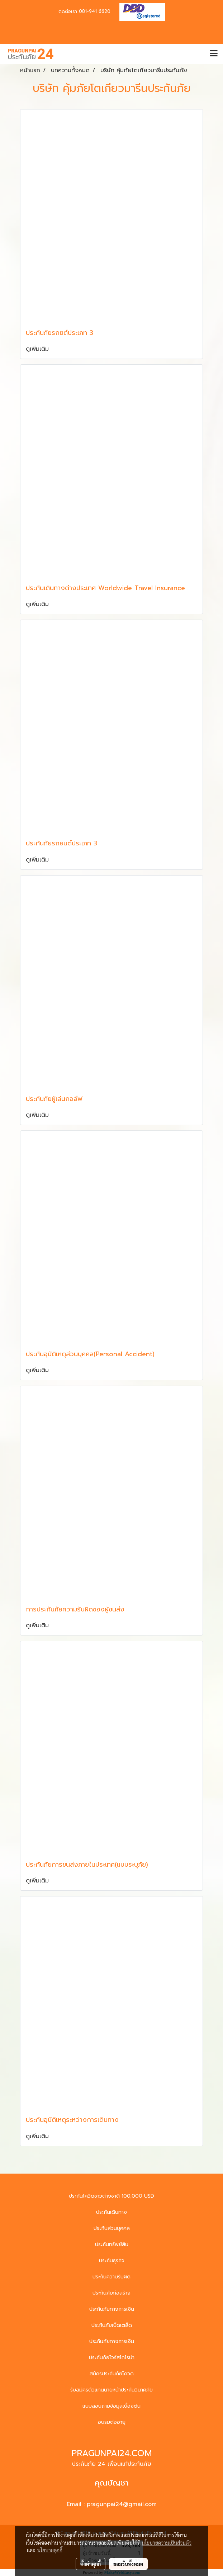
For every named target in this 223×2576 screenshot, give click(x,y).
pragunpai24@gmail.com (122, 2504)
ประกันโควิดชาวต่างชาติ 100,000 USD (111, 2196)
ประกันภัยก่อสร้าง (111, 2293)
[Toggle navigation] (214, 54)
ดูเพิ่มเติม (38, 349)
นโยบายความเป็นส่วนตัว (166, 2542)
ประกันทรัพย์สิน (111, 2244)
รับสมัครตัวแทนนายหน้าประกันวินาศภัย (111, 2390)
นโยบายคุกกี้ (49, 2550)
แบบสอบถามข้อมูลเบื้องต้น (111, 2406)
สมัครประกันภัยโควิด (112, 2373)
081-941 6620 (94, 11)
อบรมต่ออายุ (111, 2422)
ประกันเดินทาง (111, 2212)
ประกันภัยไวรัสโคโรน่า (111, 2357)
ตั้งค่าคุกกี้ (90, 2564)
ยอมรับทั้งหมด (128, 2564)
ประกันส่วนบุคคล (112, 2228)
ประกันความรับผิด (111, 2277)
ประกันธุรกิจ (111, 2260)
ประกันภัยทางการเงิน (111, 2309)
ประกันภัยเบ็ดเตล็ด (111, 2325)
